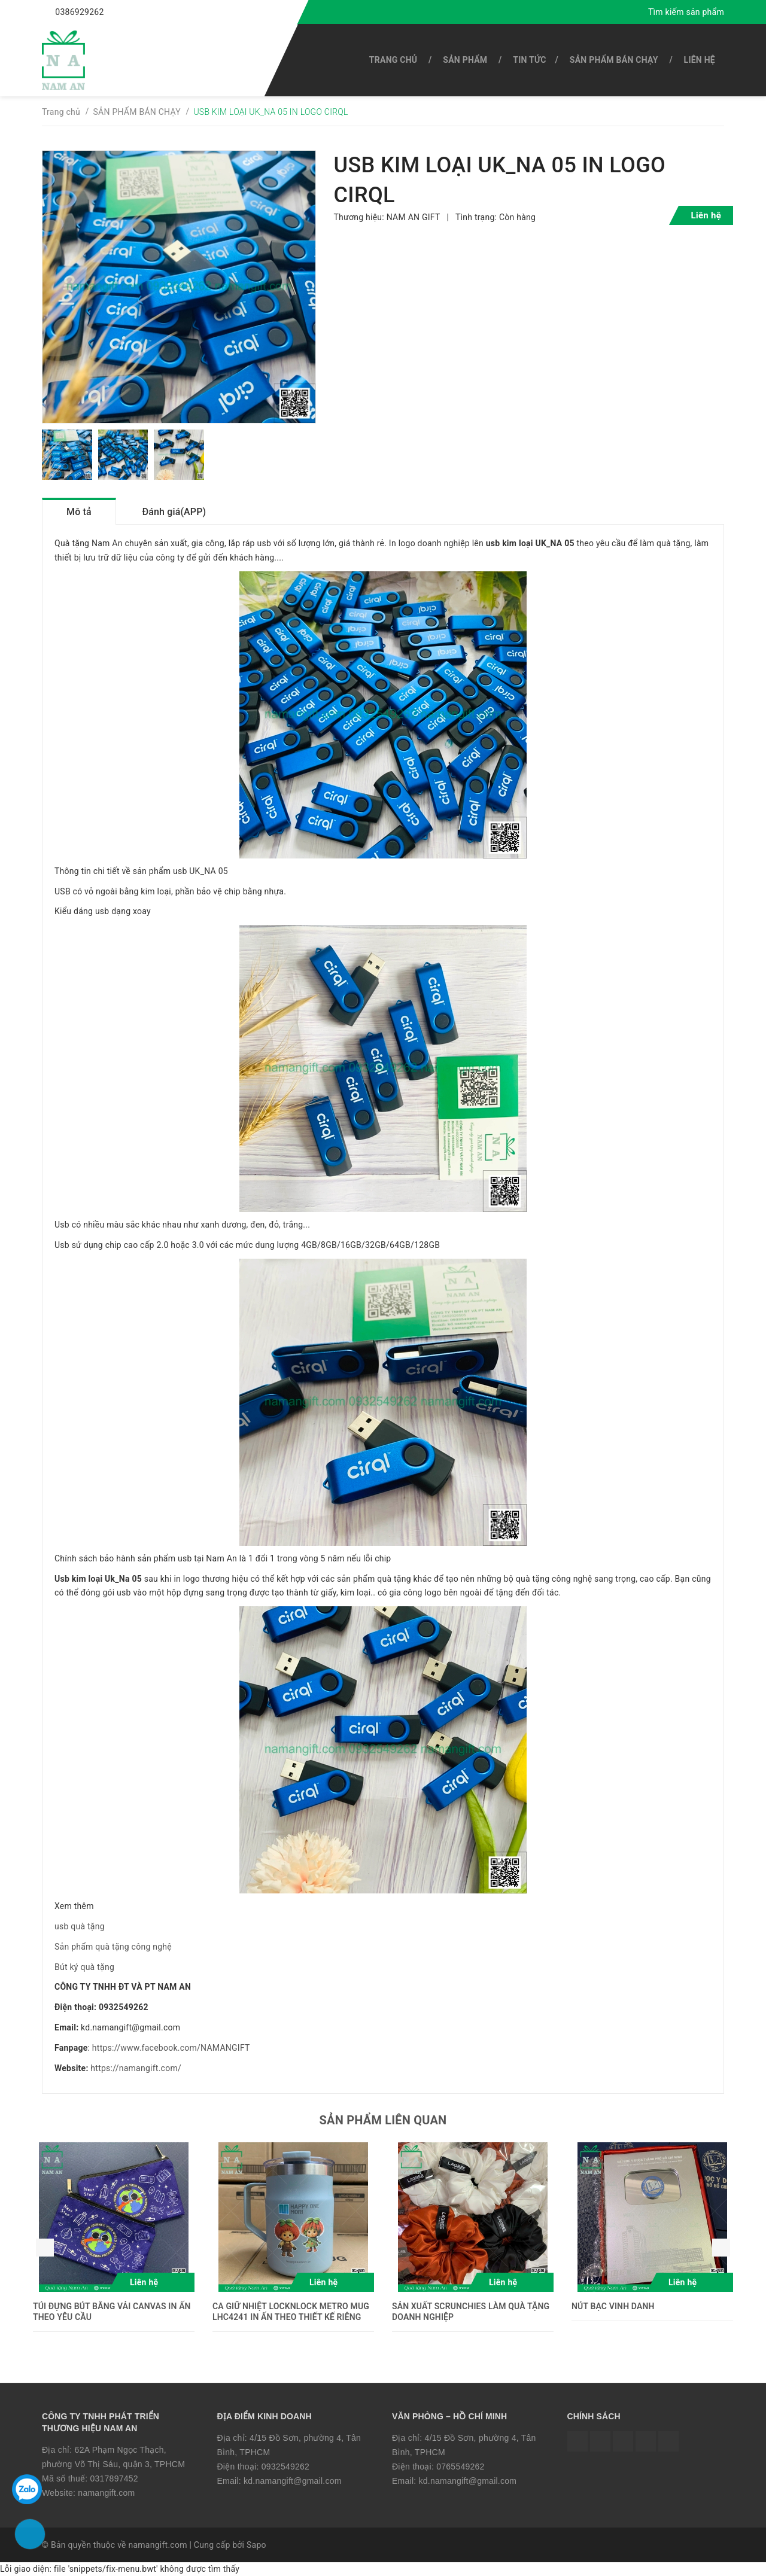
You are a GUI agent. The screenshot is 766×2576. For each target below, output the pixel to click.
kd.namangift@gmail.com (293, 2481)
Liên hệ (699, 60)
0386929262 (79, 12)
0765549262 (460, 2466)
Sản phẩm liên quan (383, 2120)
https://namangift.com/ (135, 2068)
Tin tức (529, 60)
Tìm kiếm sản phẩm (686, 12)
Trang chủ (393, 60)
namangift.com (106, 2493)
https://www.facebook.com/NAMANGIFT (171, 2048)
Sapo (256, 2545)
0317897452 (114, 2478)
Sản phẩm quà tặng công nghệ (113, 1946)
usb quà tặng (79, 1926)
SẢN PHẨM (465, 60)
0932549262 (285, 2466)
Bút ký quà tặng (84, 1967)
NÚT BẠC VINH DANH (613, 2306)
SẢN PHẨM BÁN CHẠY (614, 60)
